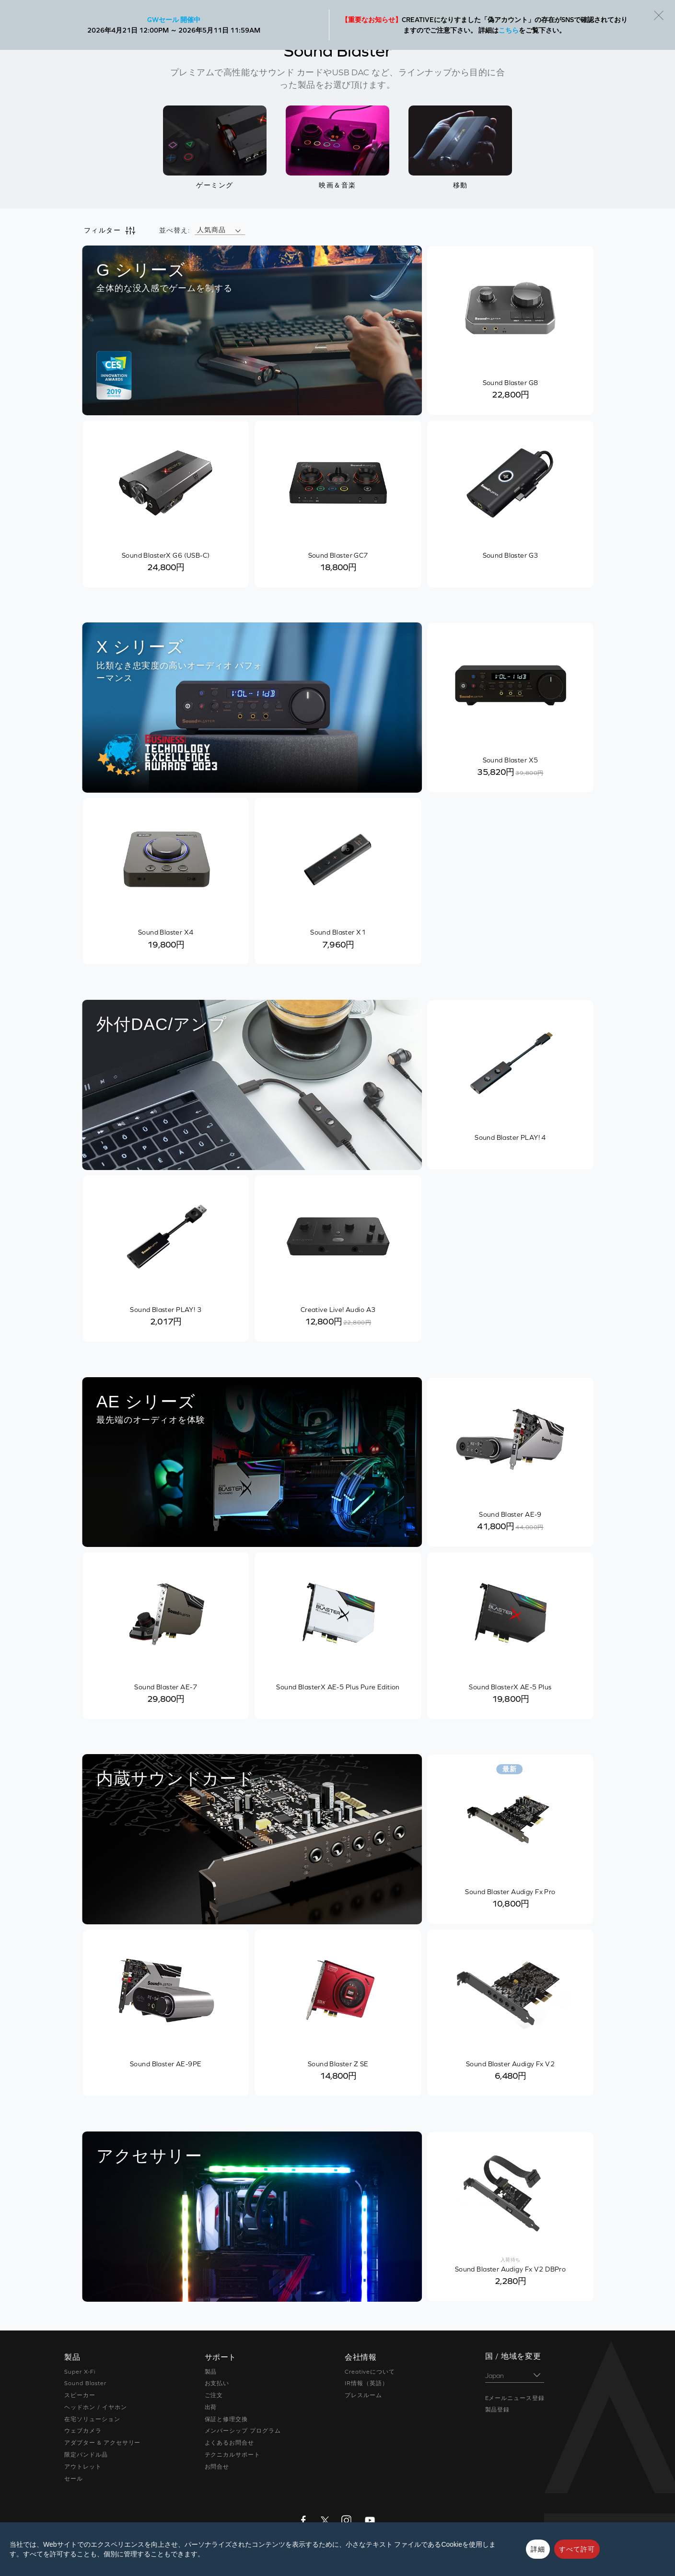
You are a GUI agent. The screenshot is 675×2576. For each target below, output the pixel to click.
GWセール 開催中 (173, 19)
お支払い (217, 2383)
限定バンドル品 (86, 2454)
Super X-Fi (79, 2371)
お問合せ (217, 2466)
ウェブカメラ (83, 2430)
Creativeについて (370, 2371)
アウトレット (83, 2466)
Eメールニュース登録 (515, 2398)
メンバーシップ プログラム (243, 2430)
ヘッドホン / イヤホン (95, 2407)
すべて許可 (577, 2549)
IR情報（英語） (366, 2383)
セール (73, 2478)
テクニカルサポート (233, 2454)
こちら (509, 30)
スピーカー (79, 2395)
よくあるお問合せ (230, 2442)
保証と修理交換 (226, 2419)
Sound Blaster (85, 2383)
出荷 (211, 2407)
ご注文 (214, 2395)
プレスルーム (363, 2395)
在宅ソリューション (92, 2419)
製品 (211, 2371)
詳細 (538, 2549)
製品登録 (497, 2409)
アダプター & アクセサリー (102, 2442)
